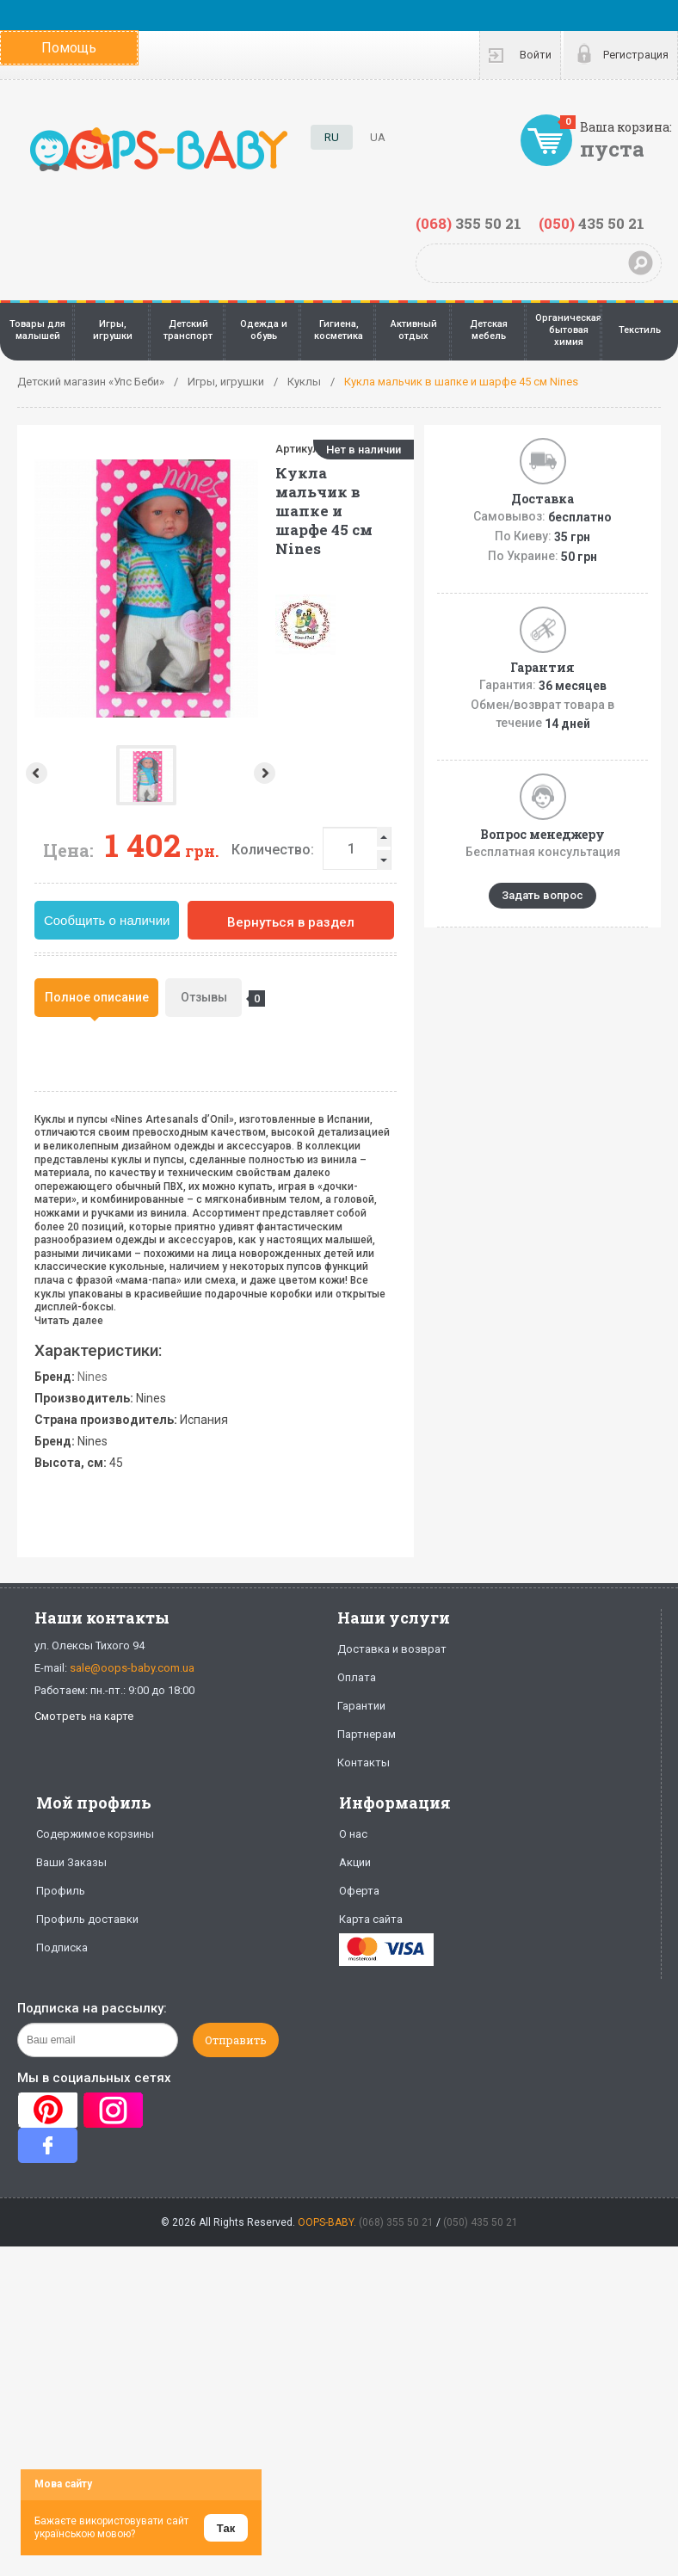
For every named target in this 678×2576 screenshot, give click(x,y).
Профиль (60, 1890)
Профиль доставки (87, 1919)
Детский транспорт (188, 330)
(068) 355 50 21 (396, 2222)
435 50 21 (591, 223)
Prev (35, 773)
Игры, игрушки (113, 330)
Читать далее (68, 1321)
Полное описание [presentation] (97, 997)
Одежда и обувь (263, 330)
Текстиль (640, 330)
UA (377, 137)
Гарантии (361, 1705)
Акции (355, 1862)
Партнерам (366, 1734)
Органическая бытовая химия (568, 330)
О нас (353, 1833)
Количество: (272, 849)
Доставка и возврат (392, 1648)
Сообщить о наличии (107, 920)
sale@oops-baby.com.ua (132, 1667)
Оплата (356, 1677)
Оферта (359, 1890)
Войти (536, 54)
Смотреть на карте (83, 1716)
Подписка (62, 1947)
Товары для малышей (37, 330)
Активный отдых (414, 330)
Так (226, 2528)
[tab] (96, 997)
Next (144, 773)
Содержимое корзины (95, 1833)
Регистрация (636, 54)
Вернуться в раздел (290, 922)
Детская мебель (489, 330)
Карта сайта (371, 1919)
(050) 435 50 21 (480, 2222)
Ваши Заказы (71, 1862)
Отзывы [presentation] (212, 999)
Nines (92, 1377)
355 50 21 (468, 223)
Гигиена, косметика (338, 330)
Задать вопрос (542, 895)
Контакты (363, 1762)
